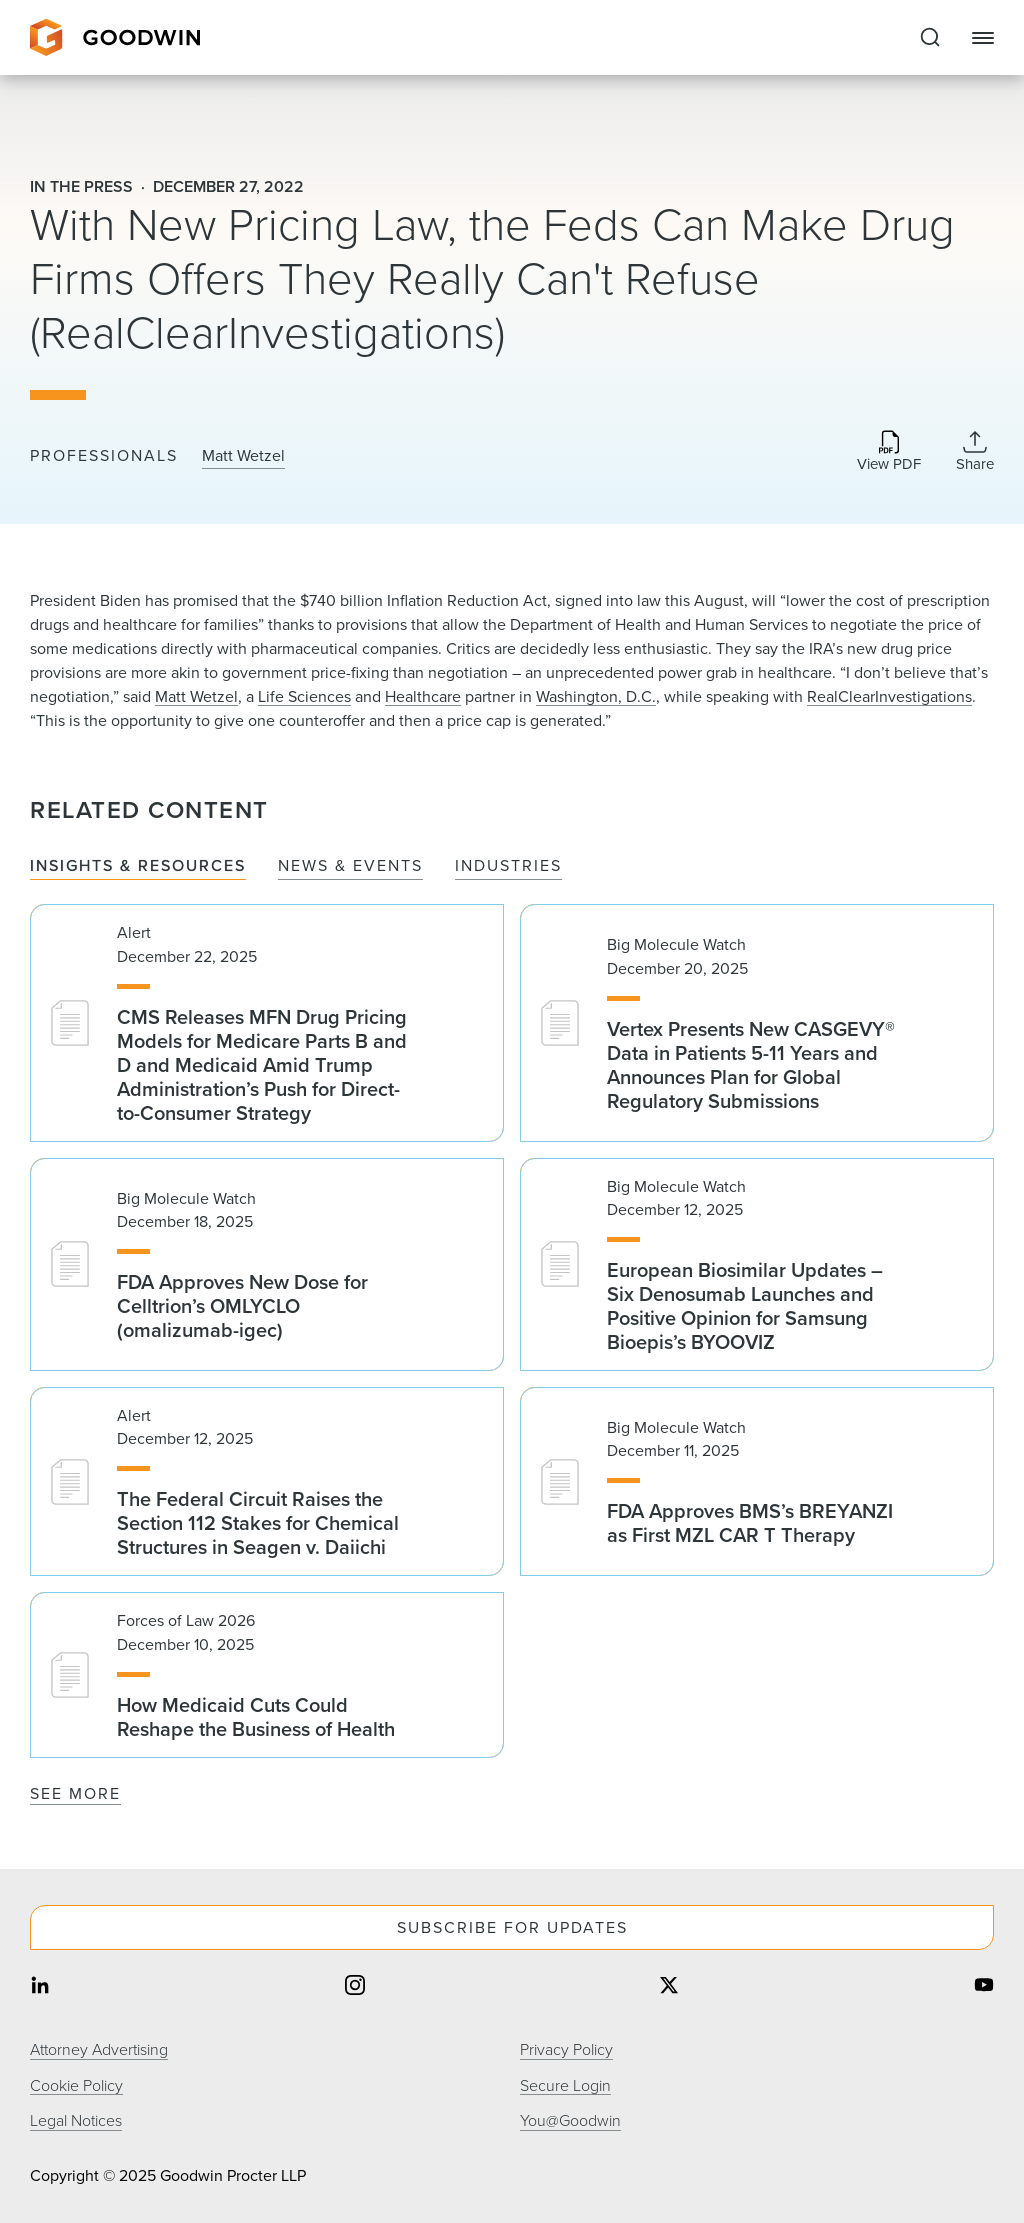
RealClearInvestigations (889, 696)
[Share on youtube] (984, 1987)
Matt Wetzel (243, 456)
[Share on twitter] (669, 1987)
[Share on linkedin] (40, 1987)
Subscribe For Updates (512, 1927)
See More (75, 1793)
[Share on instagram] (355, 1987)
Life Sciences (304, 696)
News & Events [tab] (350, 866)
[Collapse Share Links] (975, 451)
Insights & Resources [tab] (138, 866)
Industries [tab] (508, 866)
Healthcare (423, 696)
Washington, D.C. (596, 696)
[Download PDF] (889, 452)
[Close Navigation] (983, 38)
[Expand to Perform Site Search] (930, 38)
